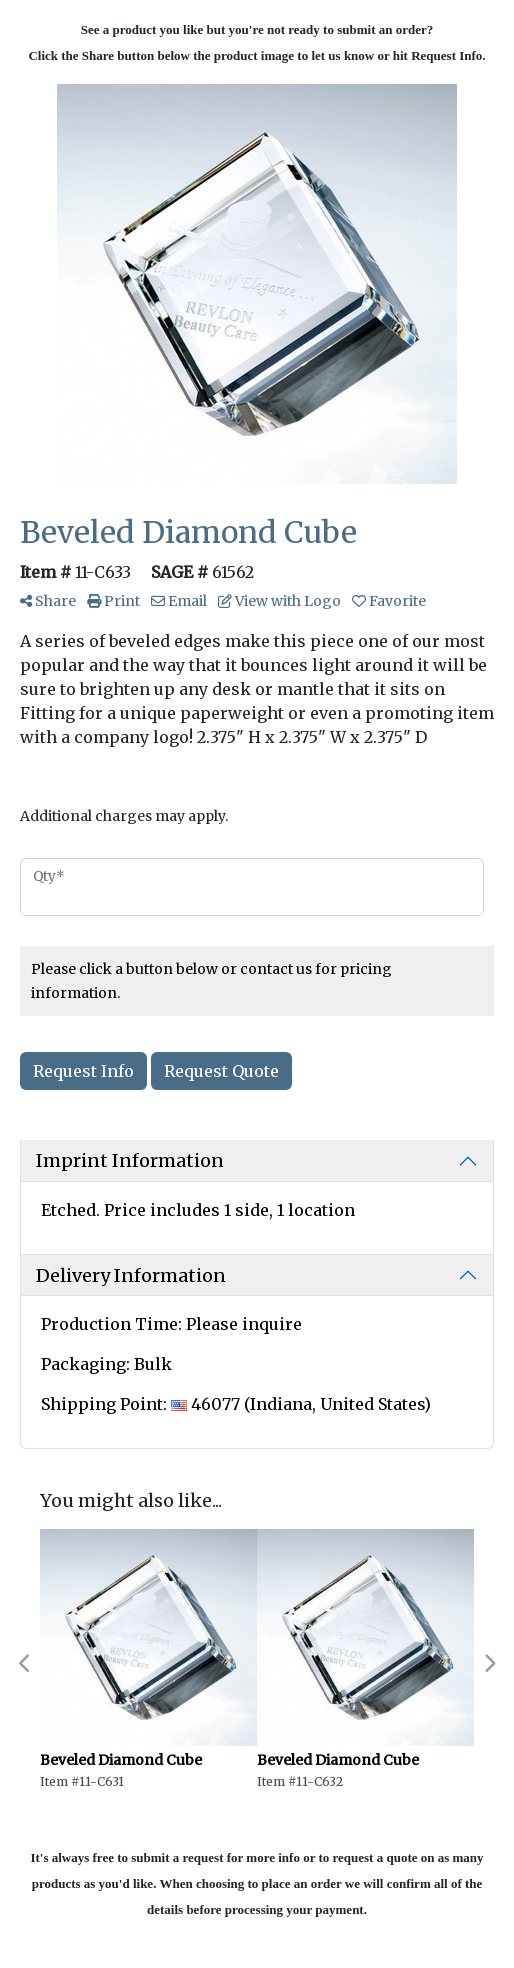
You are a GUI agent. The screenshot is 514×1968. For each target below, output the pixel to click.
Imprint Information (130, 1160)
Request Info (83, 1071)
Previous (25, 1664)
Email (179, 601)
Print (113, 601)
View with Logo (279, 601)
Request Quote (221, 1071)
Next (489, 1664)
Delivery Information (131, 1275)
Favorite (389, 601)
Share (48, 601)
